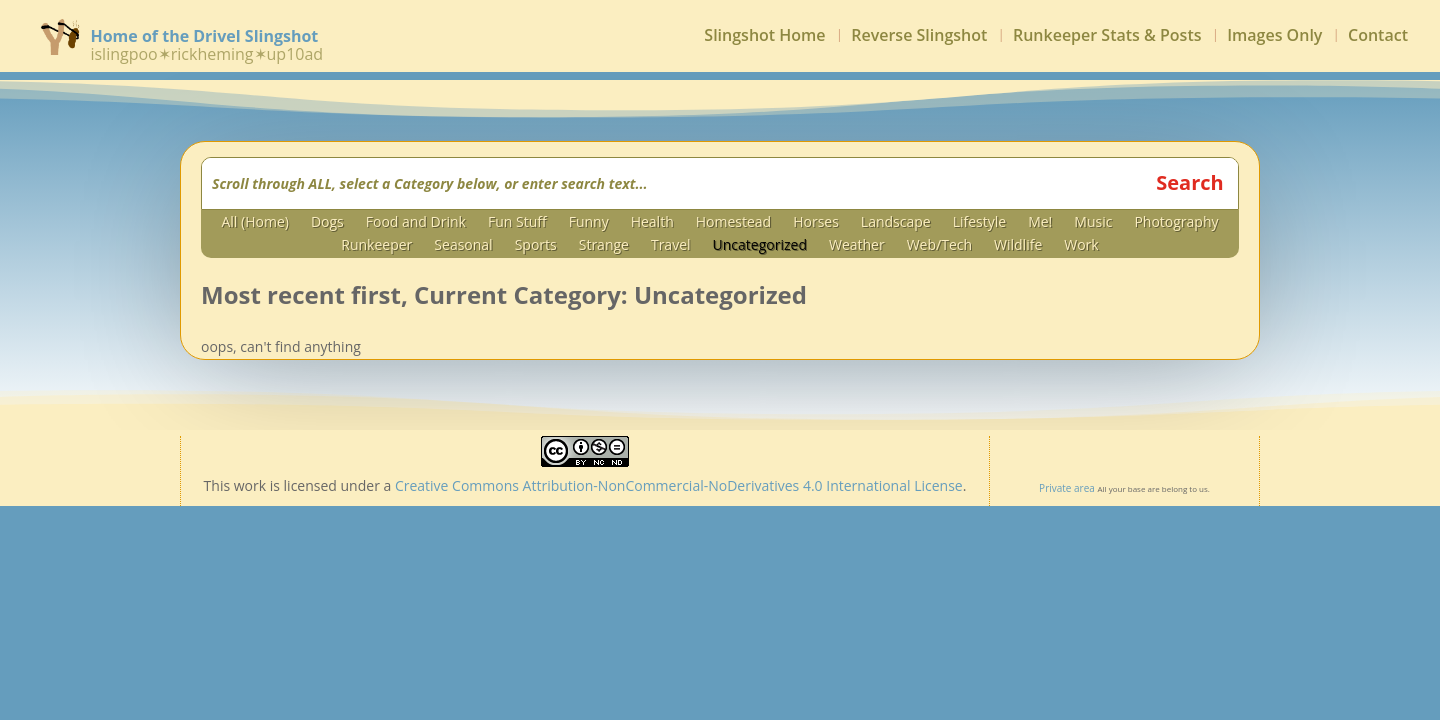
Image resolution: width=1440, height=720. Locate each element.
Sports (536, 247)
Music (1093, 224)
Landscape (896, 224)
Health (652, 224)
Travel (671, 247)
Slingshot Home (764, 39)
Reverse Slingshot (919, 39)
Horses (816, 224)
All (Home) (254, 224)
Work (1081, 247)
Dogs (327, 224)
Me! (1040, 224)
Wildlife (1018, 247)
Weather (857, 247)
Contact (1378, 39)
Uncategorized (760, 247)
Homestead (733, 224)
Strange (604, 247)
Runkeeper (376, 247)
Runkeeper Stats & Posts (1107, 39)
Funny (589, 224)
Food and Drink (416, 224)
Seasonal (463, 247)
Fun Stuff (517, 224)
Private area (1067, 488)
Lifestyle (979, 224)
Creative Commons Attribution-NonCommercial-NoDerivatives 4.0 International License (679, 485)
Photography (1176, 224)
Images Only (1274, 39)
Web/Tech (939, 247)
